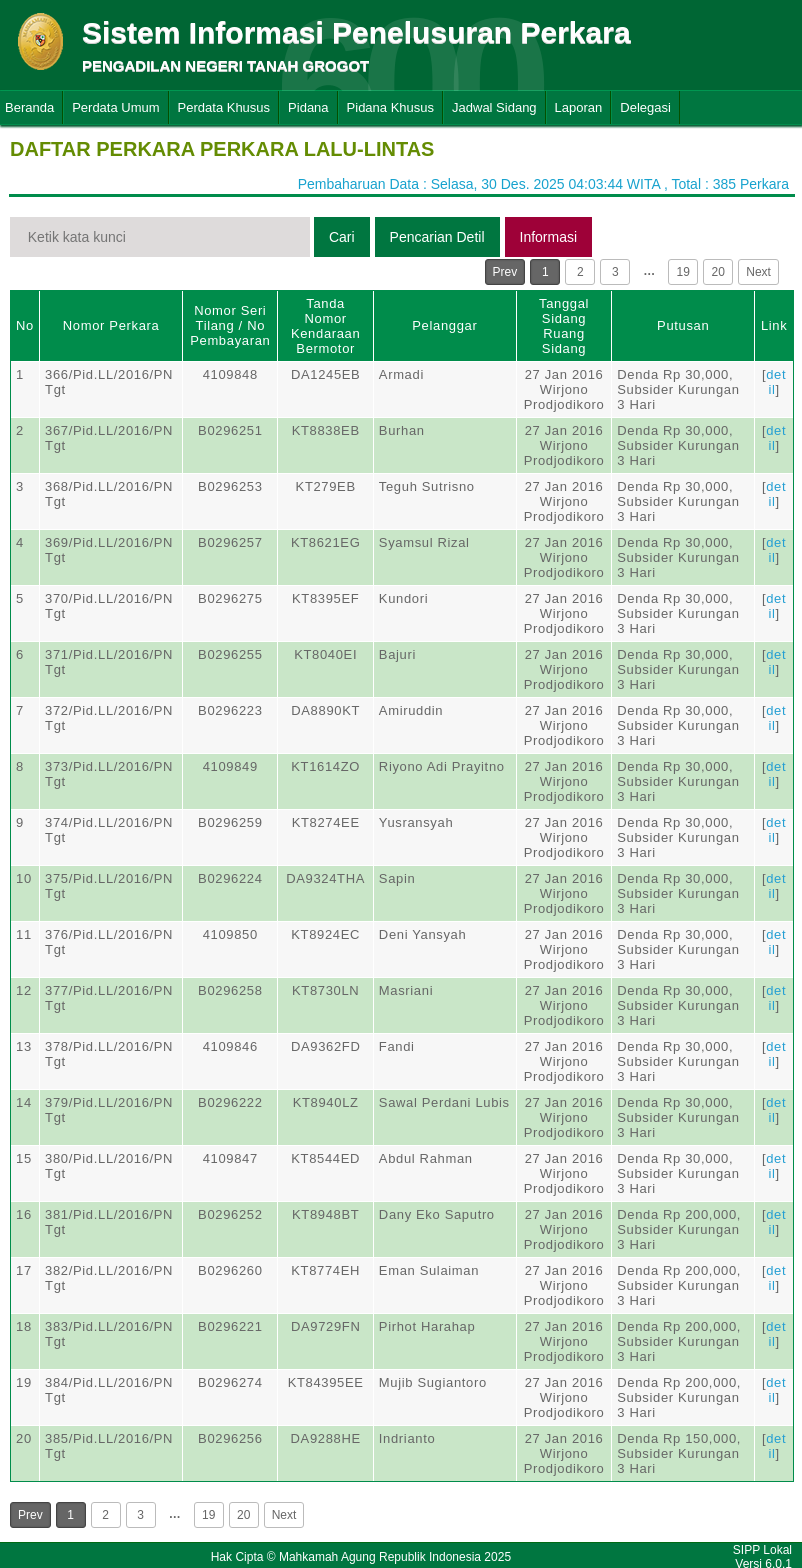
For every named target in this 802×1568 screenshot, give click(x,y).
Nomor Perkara (111, 325)
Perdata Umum (115, 107)
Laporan (579, 107)
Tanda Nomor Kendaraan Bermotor (325, 326)
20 (718, 272)
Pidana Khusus (390, 107)
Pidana (308, 107)
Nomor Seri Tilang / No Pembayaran (230, 325)
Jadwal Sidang (494, 107)
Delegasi (645, 107)
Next (758, 272)
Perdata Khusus (224, 107)
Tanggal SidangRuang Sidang (564, 326)
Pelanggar (444, 325)
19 (683, 272)
